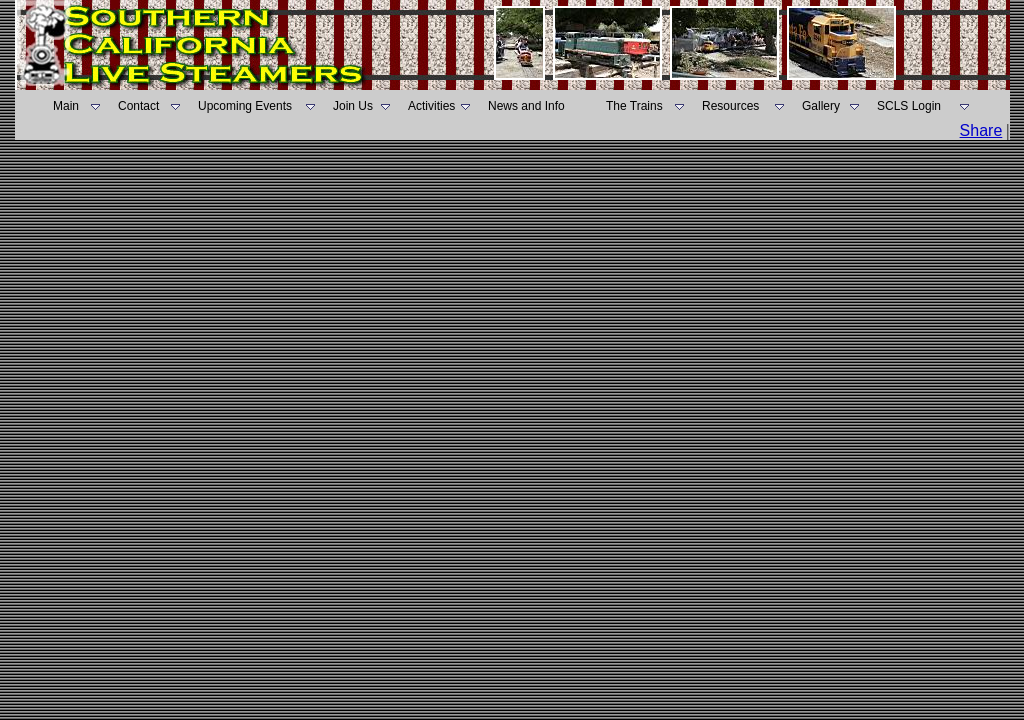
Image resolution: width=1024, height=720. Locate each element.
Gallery (821, 106)
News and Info (526, 106)
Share (981, 130)
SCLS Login (909, 106)
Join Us (353, 106)
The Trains (634, 106)
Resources (730, 106)
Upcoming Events (245, 106)
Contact (138, 106)
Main (66, 106)
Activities (431, 106)
